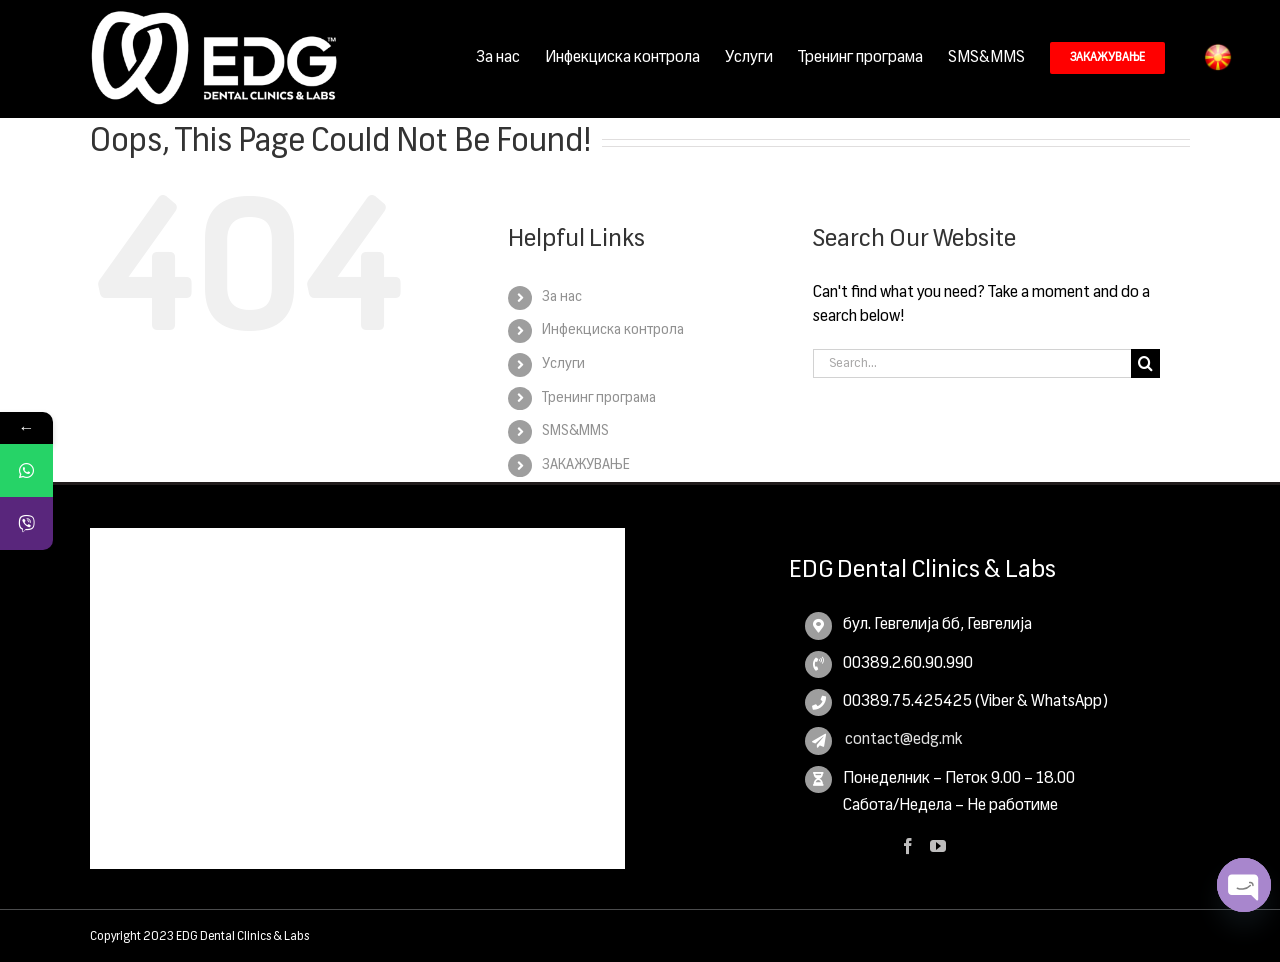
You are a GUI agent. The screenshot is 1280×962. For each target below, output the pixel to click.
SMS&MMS (575, 431)
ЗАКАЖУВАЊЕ (586, 465)
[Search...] (972, 363)
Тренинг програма (599, 398)
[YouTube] (938, 846)
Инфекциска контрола (613, 330)
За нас (562, 297)
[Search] (1145, 363)
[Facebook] (908, 846)
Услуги (563, 364)
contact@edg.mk (902, 740)
